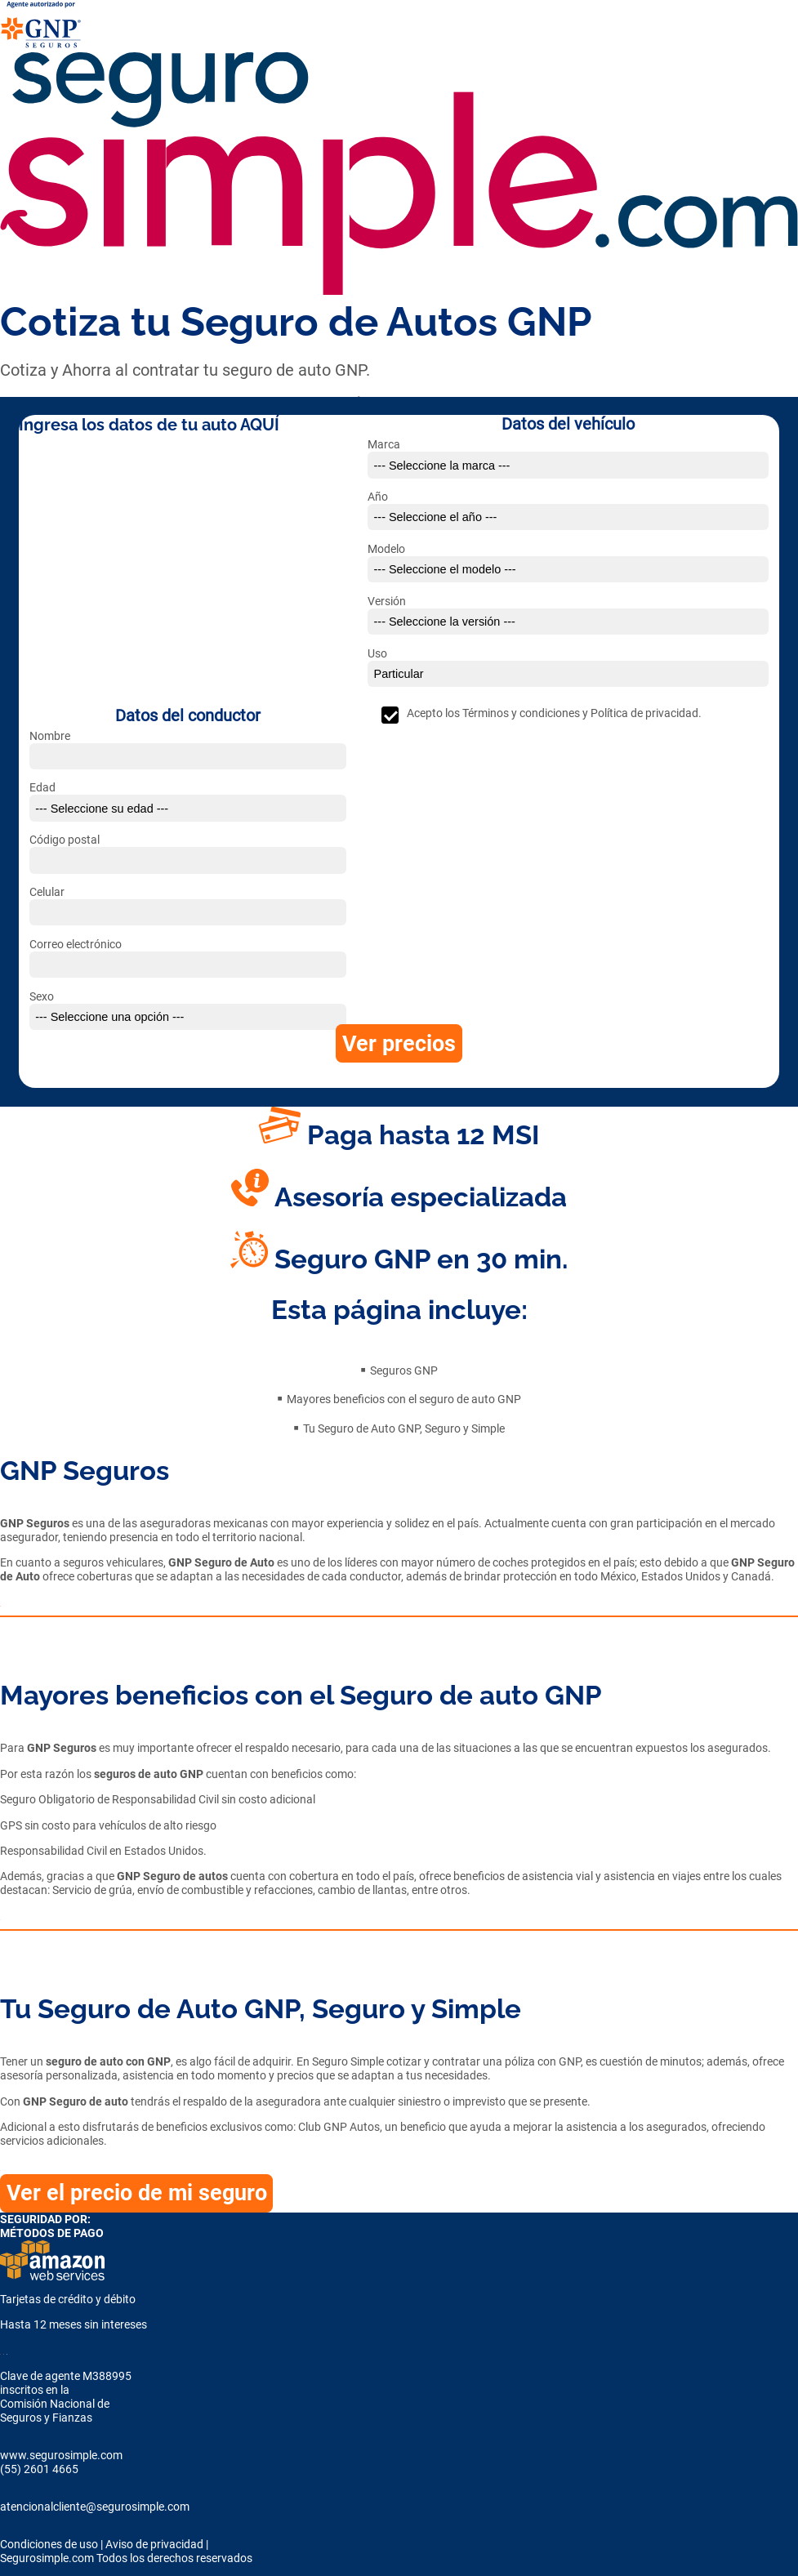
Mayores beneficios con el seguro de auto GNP (404, 1399)
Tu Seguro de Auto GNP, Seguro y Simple (404, 1429)
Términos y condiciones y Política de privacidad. (582, 713)
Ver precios (399, 1044)
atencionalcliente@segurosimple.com (94, 2507)
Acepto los (554, 713)
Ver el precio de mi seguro (137, 2193)
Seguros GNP (404, 1371)
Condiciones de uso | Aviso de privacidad (101, 2544)
